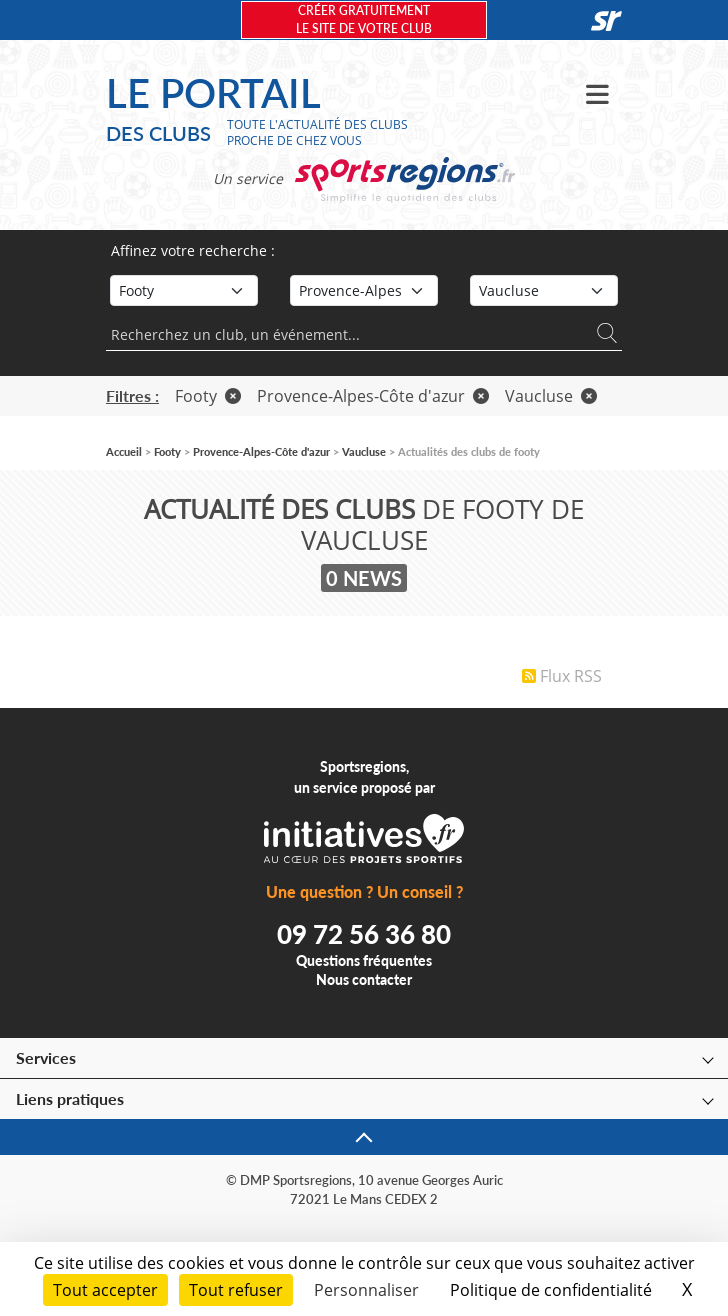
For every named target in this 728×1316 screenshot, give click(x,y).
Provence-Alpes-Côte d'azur (373, 396)
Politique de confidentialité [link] (551, 1290)
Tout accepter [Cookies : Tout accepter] (105, 1290)
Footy (208, 396)
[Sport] (184, 290)
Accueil (124, 451)
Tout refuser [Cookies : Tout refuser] (236, 1290)
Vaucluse (551, 396)
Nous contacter (364, 979)
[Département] (544, 290)
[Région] (364, 290)
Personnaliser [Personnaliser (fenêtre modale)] (366, 1290)
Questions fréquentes (364, 960)
